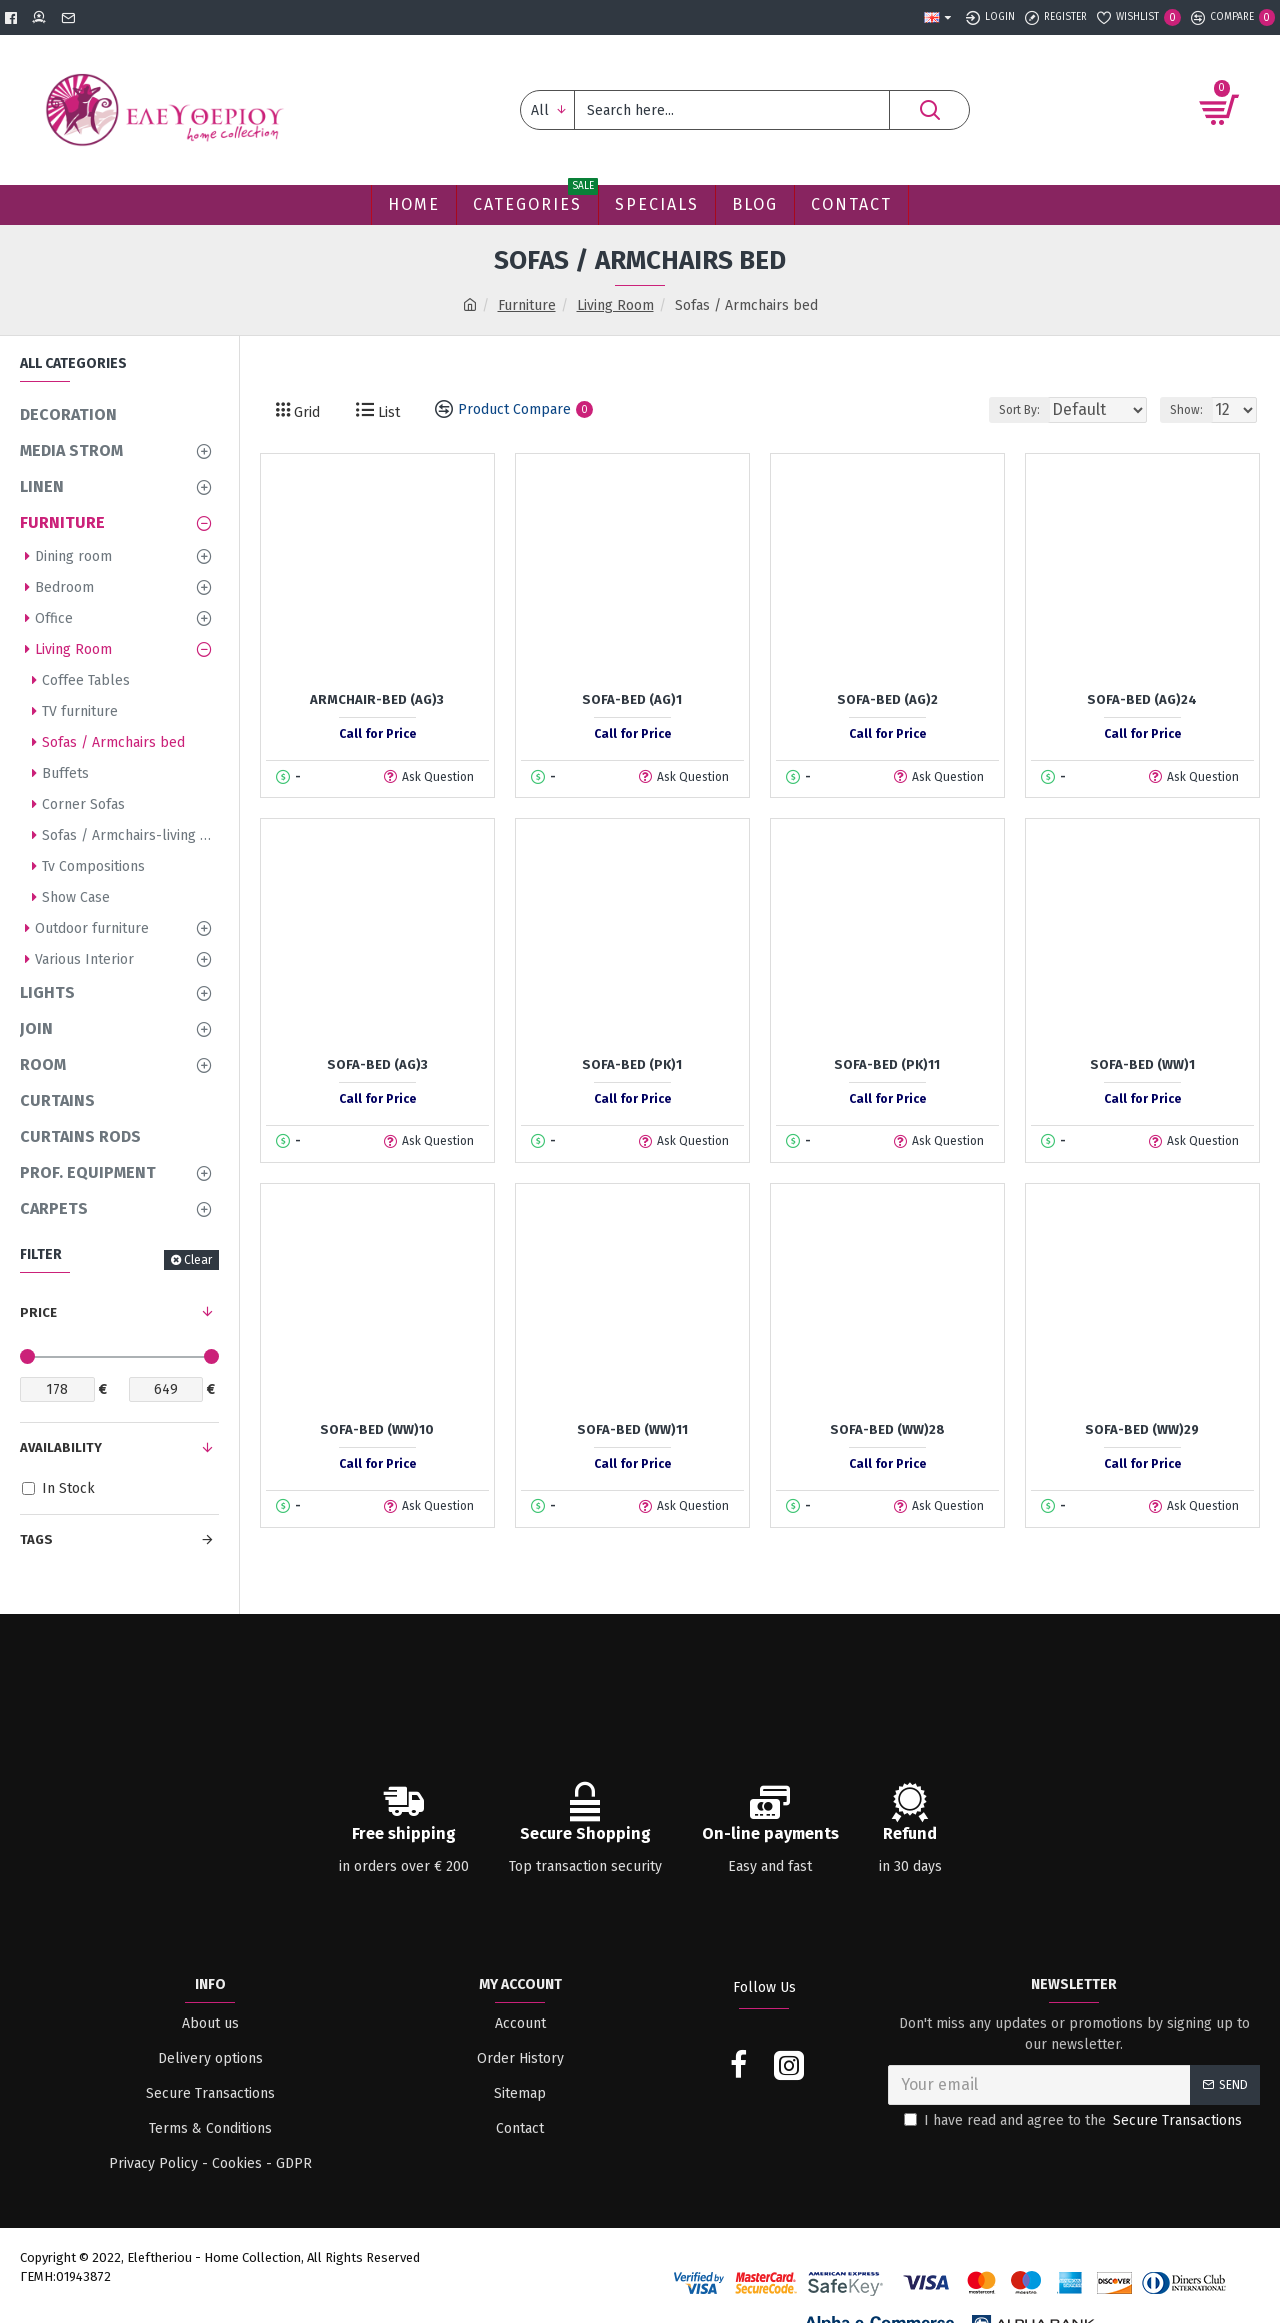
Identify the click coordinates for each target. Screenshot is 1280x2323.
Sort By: (1006, 410)
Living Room (615, 305)
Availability (61, 1447)
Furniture (527, 305)
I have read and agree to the (1074, 2120)
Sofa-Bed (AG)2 (887, 699)
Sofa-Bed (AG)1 (632, 699)
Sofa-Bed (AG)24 (1142, 699)
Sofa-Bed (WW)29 (1142, 1429)
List (387, 412)
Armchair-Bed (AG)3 (377, 699)
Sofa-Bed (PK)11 (887, 1064)
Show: (1192, 410)
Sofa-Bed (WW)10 (377, 1429)
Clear (198, 1260)
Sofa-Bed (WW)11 (632, 1429)
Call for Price (377, 734)
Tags (36, 1539)
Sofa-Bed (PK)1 (632, 1064)
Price (38, 1312)
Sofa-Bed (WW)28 (887, 1429)
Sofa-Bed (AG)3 (377, 1064)
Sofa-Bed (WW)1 (1142, 1064)
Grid (305, 412)
